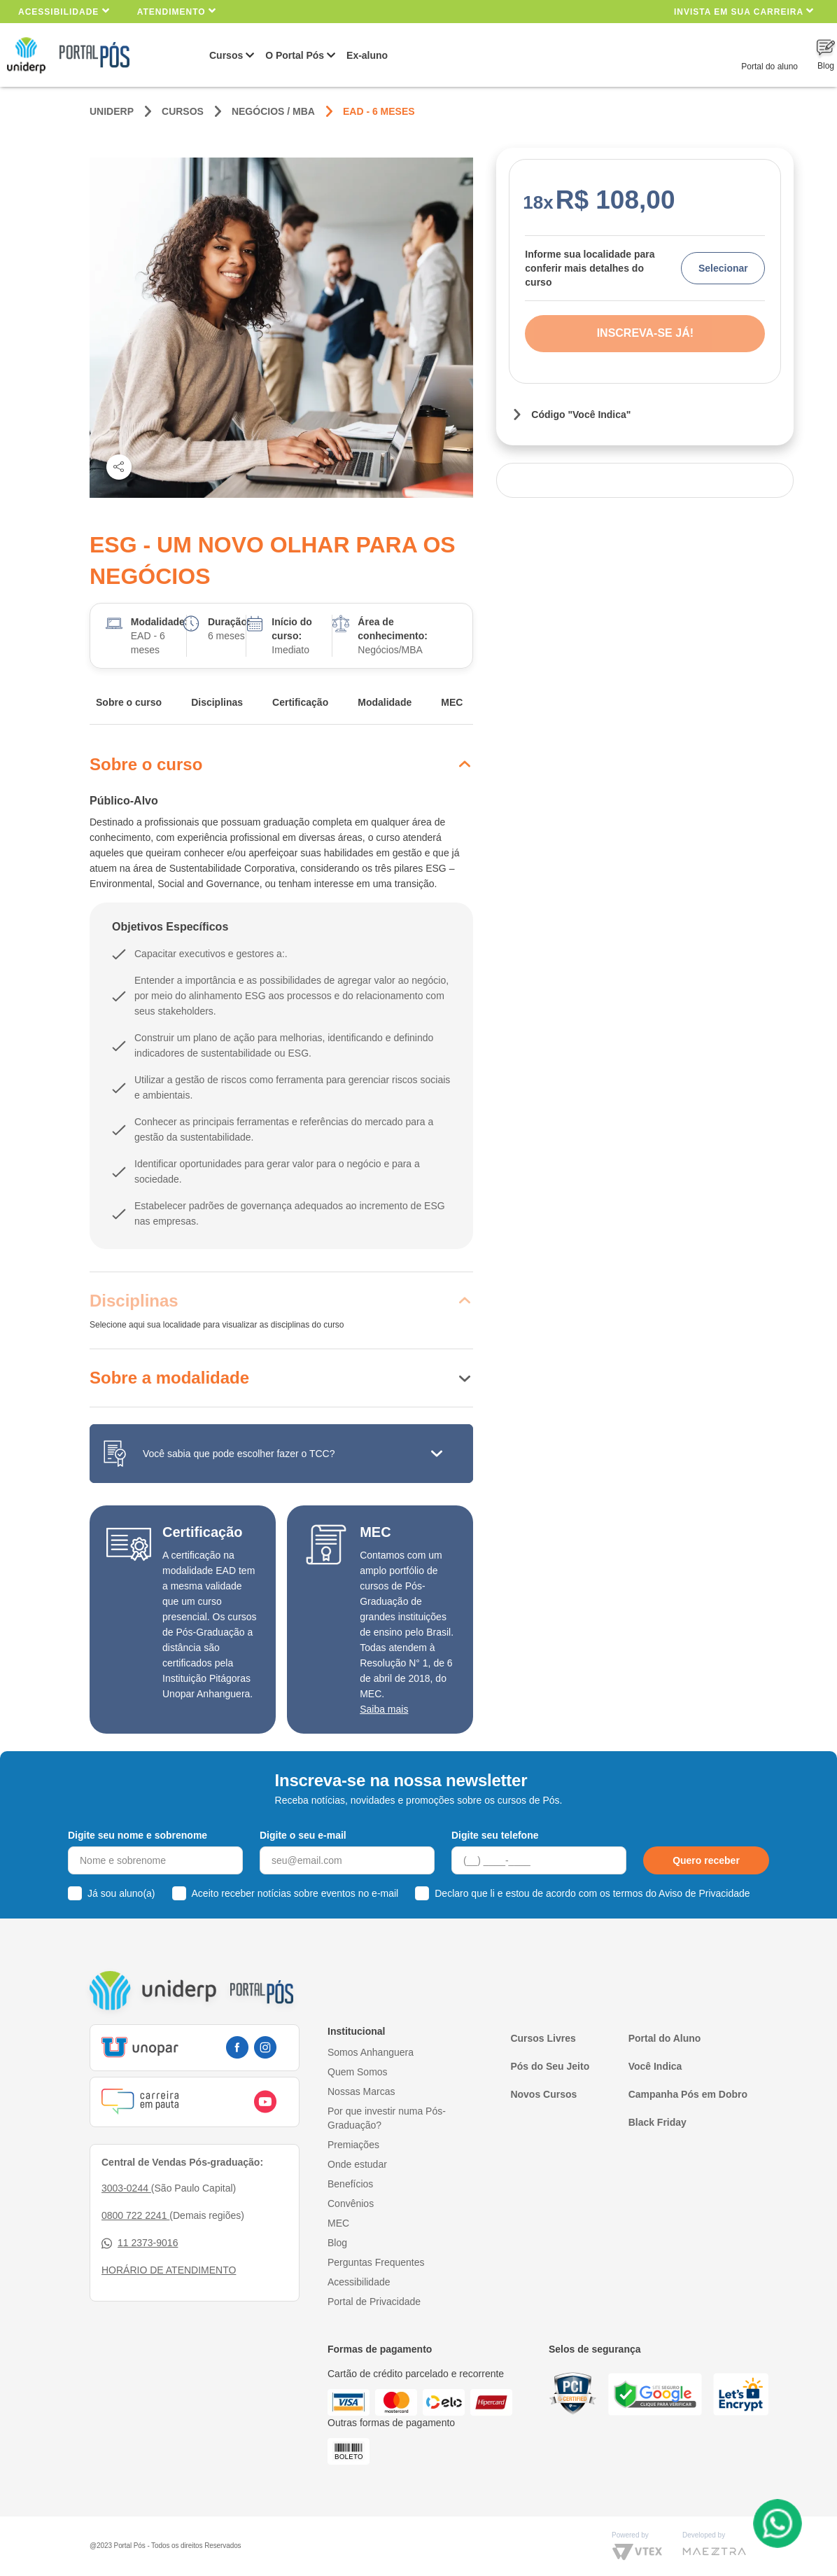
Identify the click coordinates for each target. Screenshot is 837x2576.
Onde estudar (357, 2164)
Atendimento (176, 11)
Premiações (353, 2144)
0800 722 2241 (135, 2215)
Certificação (300, 702)
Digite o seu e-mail (303, 1835)
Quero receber (706, 1860)
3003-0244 (126, 2188)
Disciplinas (217, 702)
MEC (452, 702)
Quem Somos (358, 2071)
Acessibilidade (64, 11)
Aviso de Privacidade (704, 1893)
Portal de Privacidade (374, 2301)
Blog (337, 2242)
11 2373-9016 (139, 2243)
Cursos (226, 55)
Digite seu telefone (494, 1835)
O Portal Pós (294, 55)
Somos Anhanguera (371, 2052)
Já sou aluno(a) (121, 1893)
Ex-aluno (367, 55)
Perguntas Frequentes (376, 2262)
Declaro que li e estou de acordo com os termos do (592, 1893)
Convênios (351, 2203)
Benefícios (350, 2183)
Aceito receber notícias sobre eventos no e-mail (295, 1893)
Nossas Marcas (361, 2091)
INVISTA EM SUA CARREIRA (744, 11)
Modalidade (385, 702)
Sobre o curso (129, 702)
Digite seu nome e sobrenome (137, 1835)
